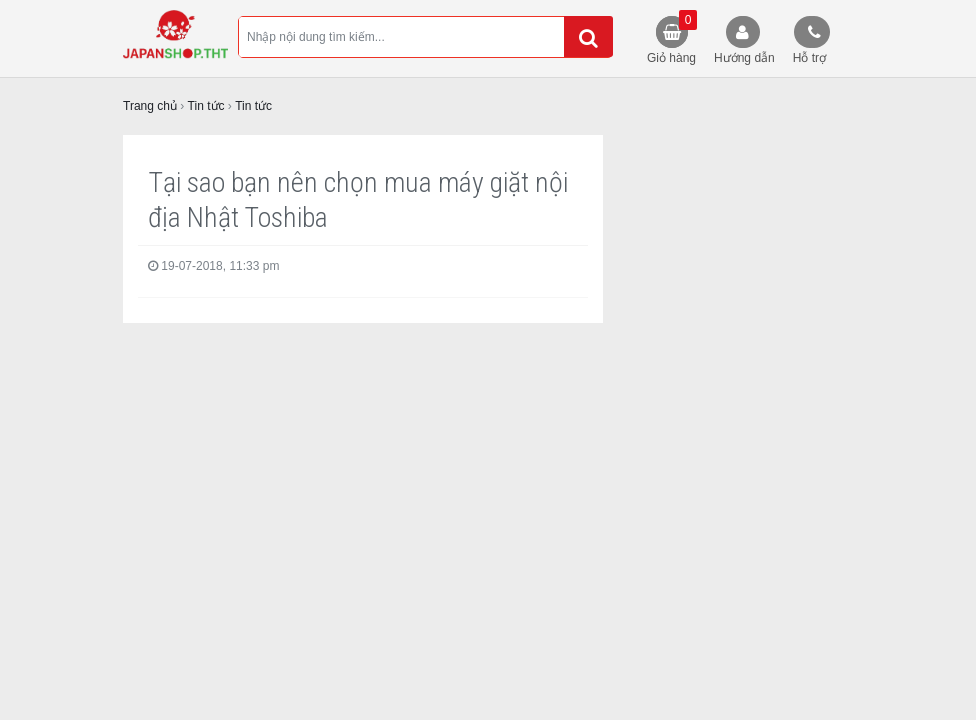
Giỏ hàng (672, 37)
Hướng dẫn (744, 58)
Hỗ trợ (809, 58)
